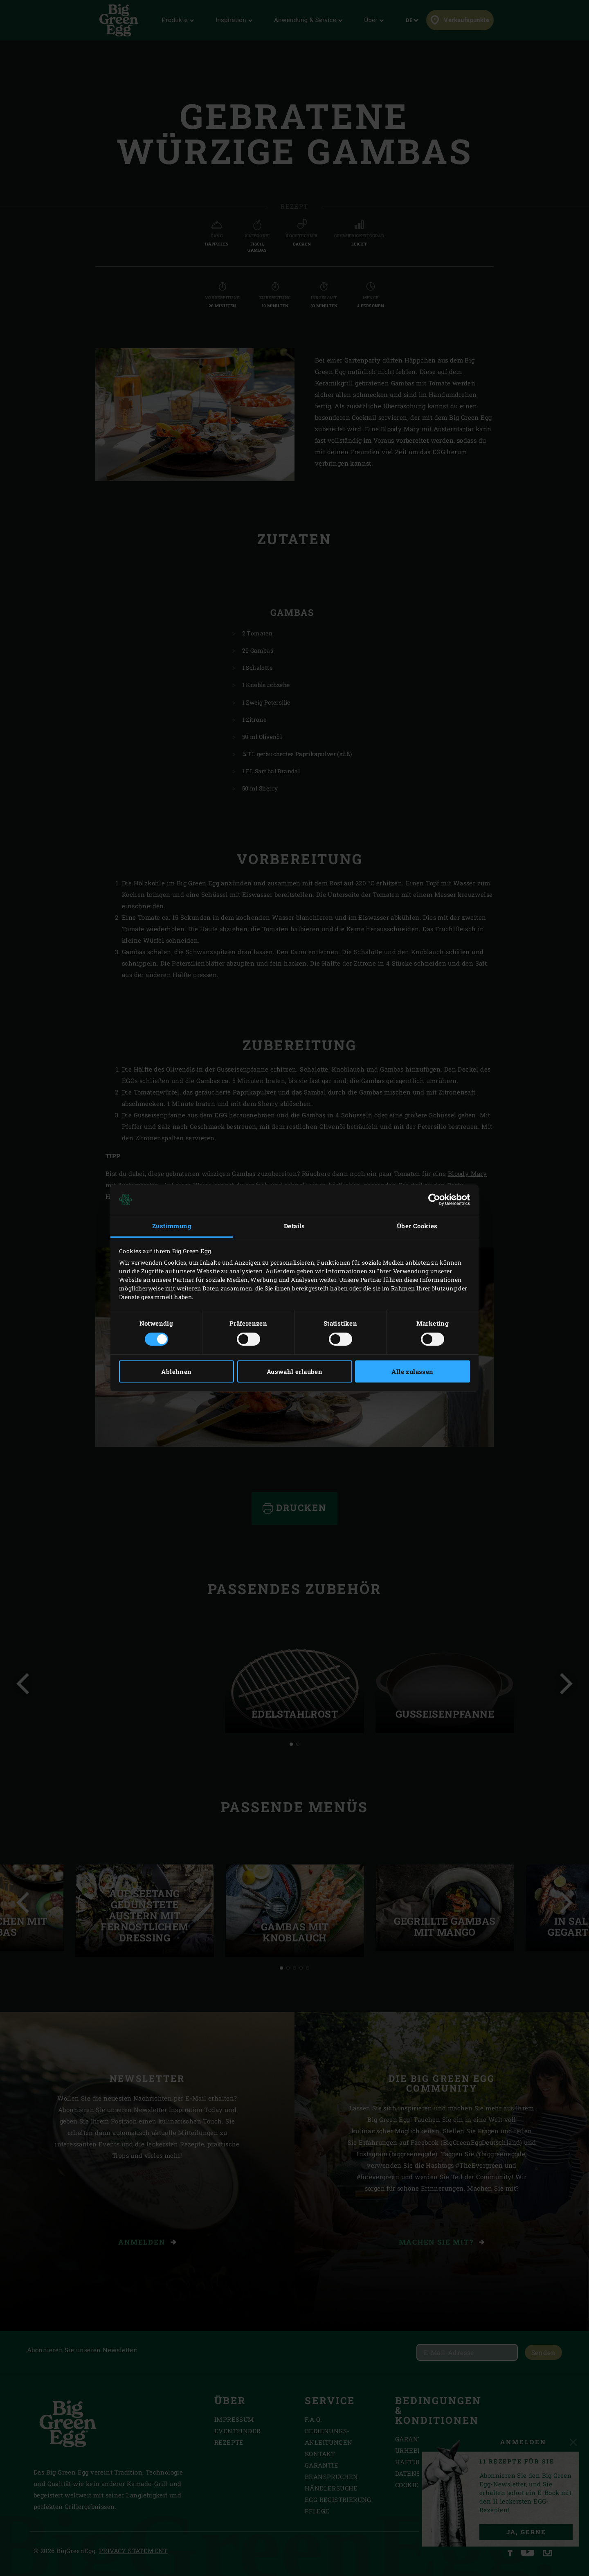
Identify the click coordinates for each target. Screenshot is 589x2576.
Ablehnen (176, 1371)
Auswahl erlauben (294, 1371)
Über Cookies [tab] (417, 1226)
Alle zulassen (412, 1371)
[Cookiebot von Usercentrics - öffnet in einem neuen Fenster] (434, 1199)
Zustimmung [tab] (171, 1226)
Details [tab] (294, 1226)
